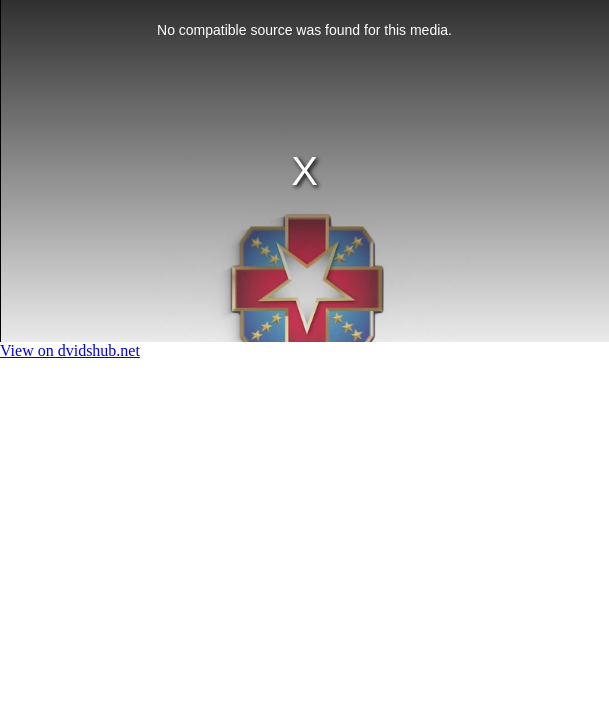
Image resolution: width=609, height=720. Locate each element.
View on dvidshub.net (70, 350)
